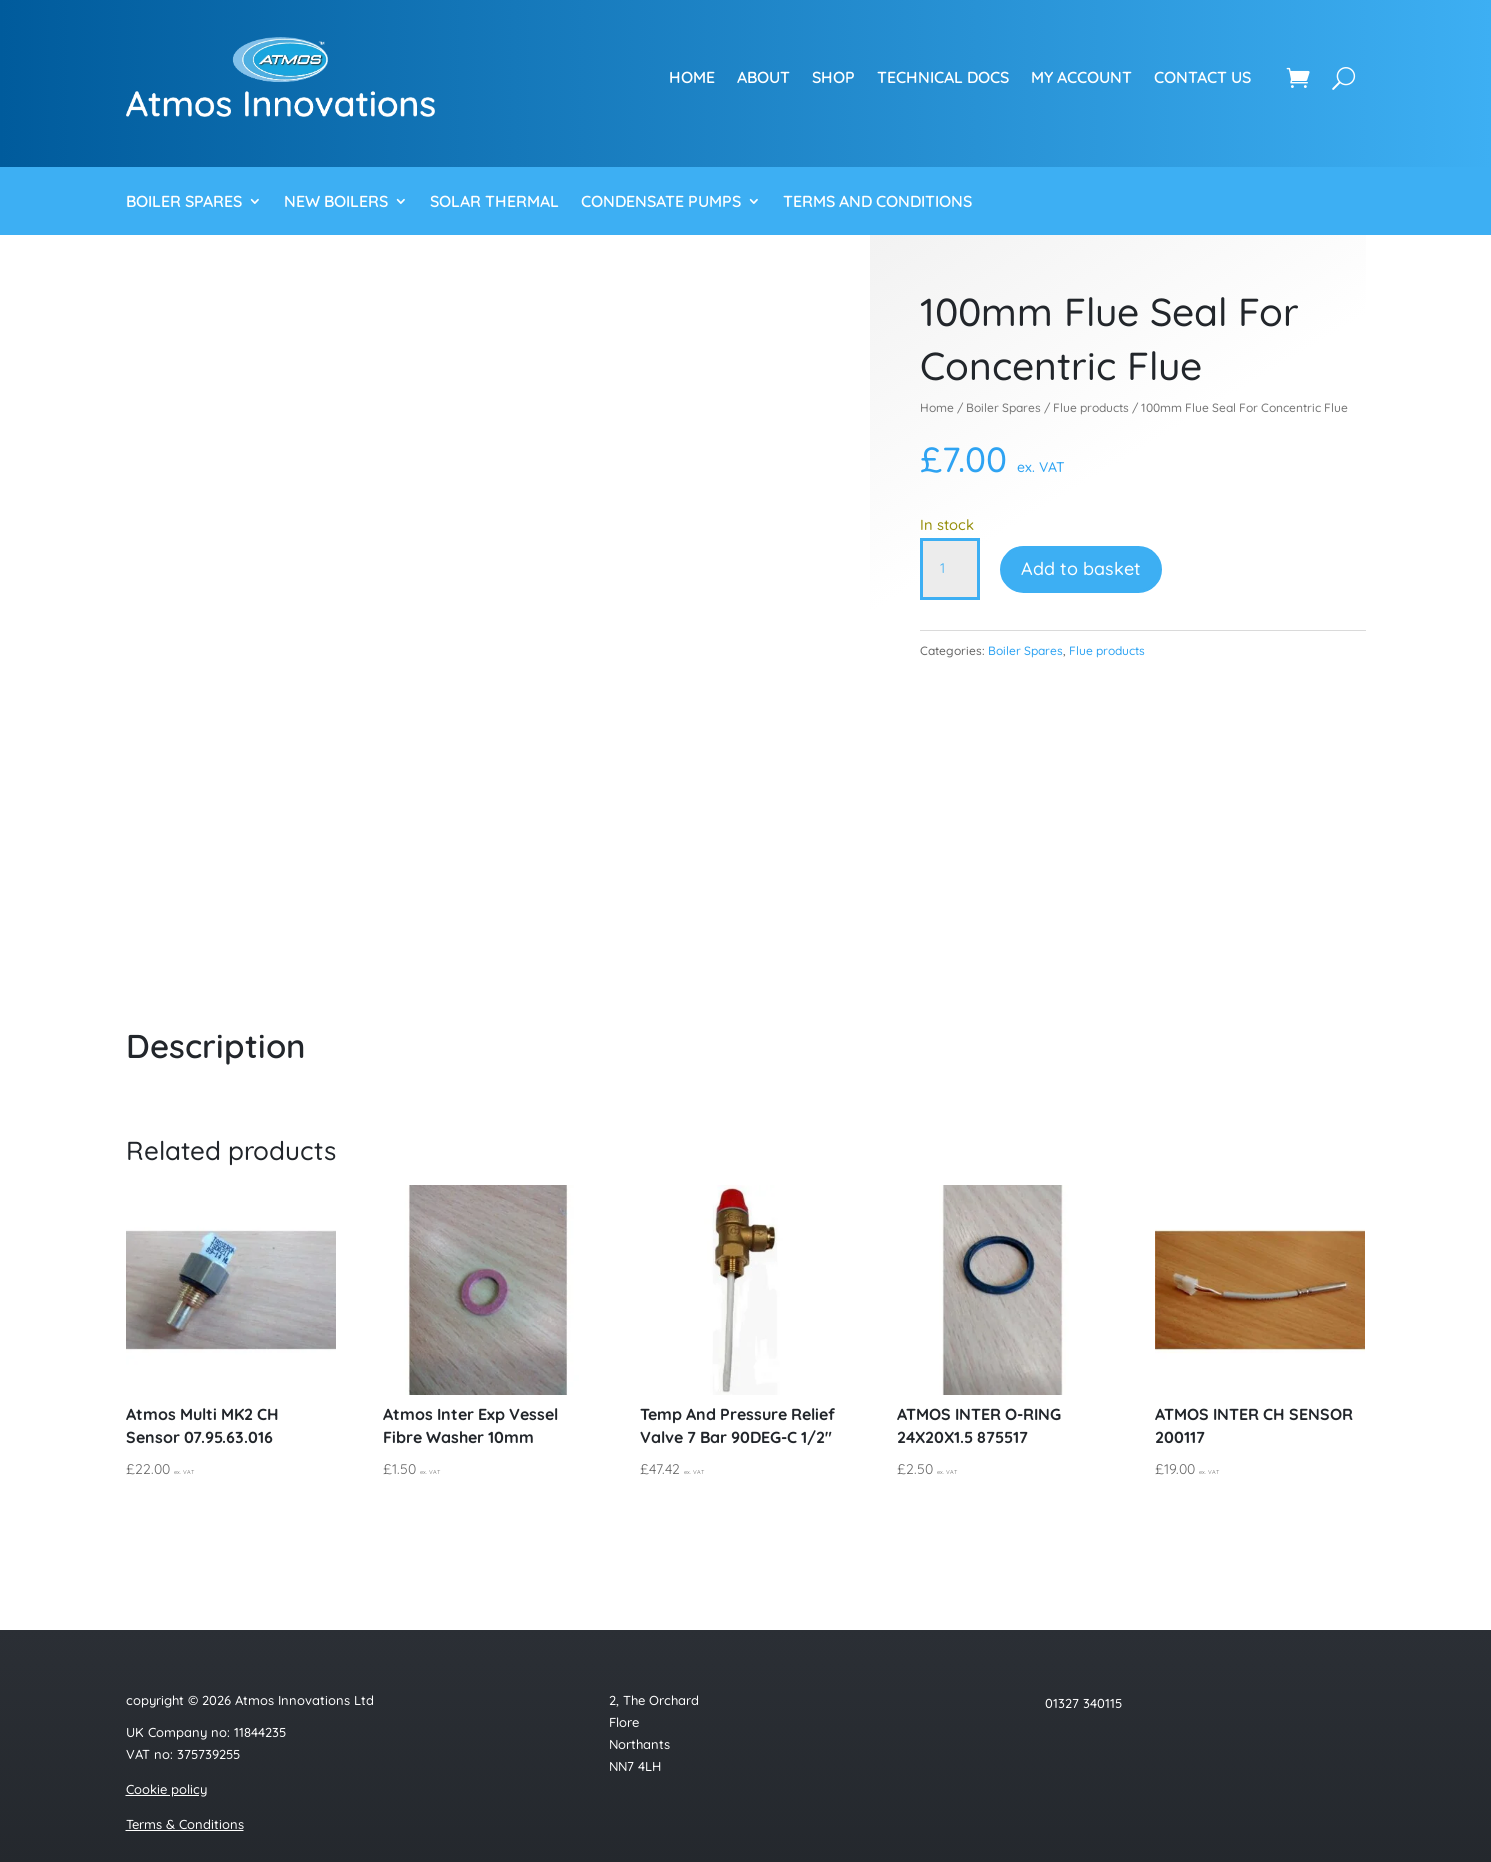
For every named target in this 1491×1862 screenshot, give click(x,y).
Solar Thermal (494, 202)
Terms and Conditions (877, 202)
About (763, 77)
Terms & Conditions (185, 1824)
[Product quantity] (950, 569)
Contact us (1202, 77)
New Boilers (336, 202)
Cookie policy (166, 1789)
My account (1081, 77)
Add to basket (1081, 568)
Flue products (1091, 407)
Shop (833, 77)
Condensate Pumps (661, 202)
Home (692, 77)
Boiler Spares (184, 202)
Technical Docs (943, 77)
